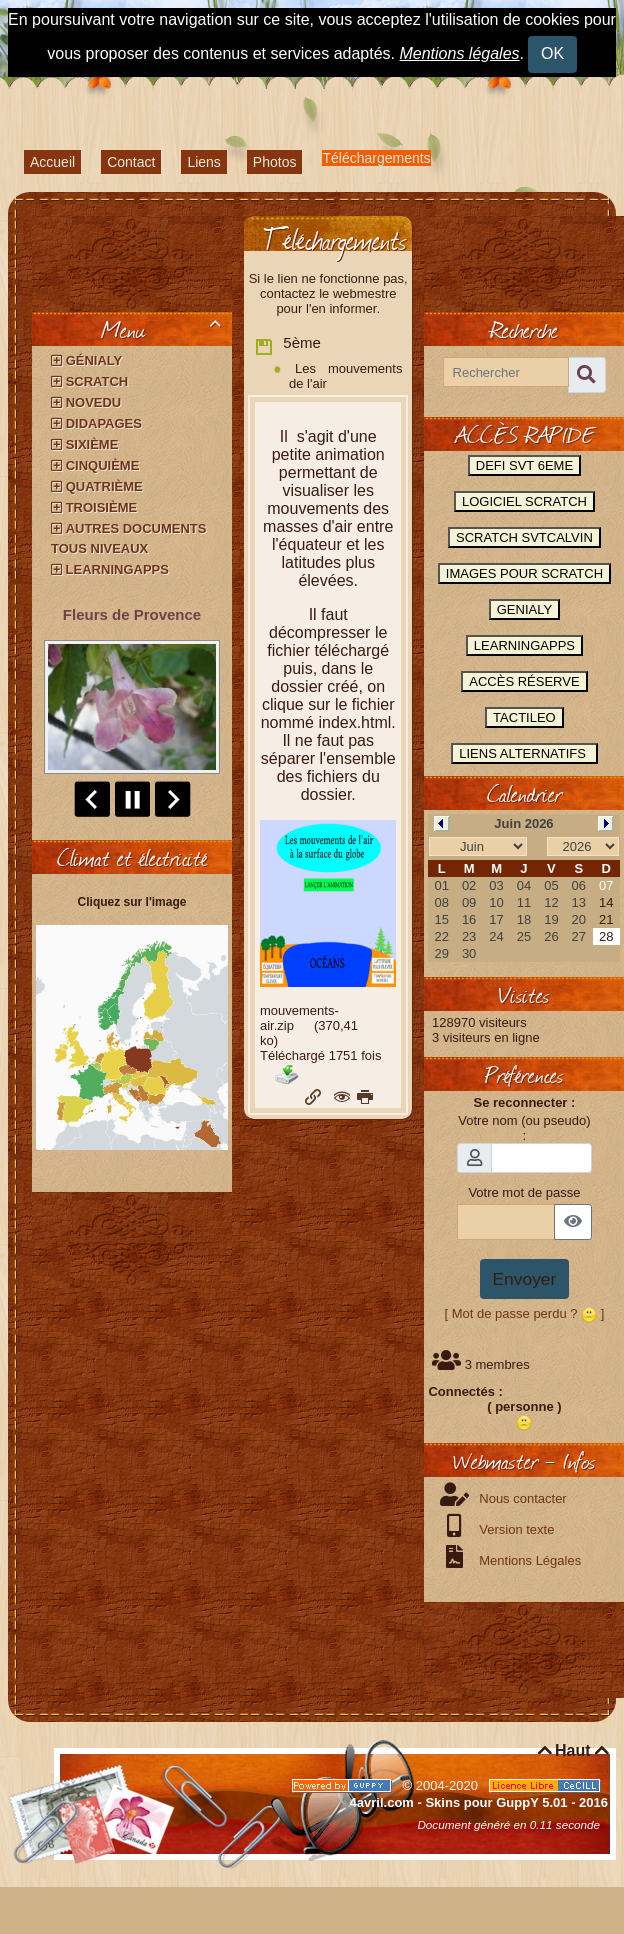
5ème (287, 344)
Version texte (515, 1529)
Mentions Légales (529, 1560)
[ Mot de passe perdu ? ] (525, 1313)
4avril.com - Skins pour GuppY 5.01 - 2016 (479, 1802)
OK (552, 53)
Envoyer (525, 1279)
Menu (164, 329)
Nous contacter (521, 1498)
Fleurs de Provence (132, 614)
